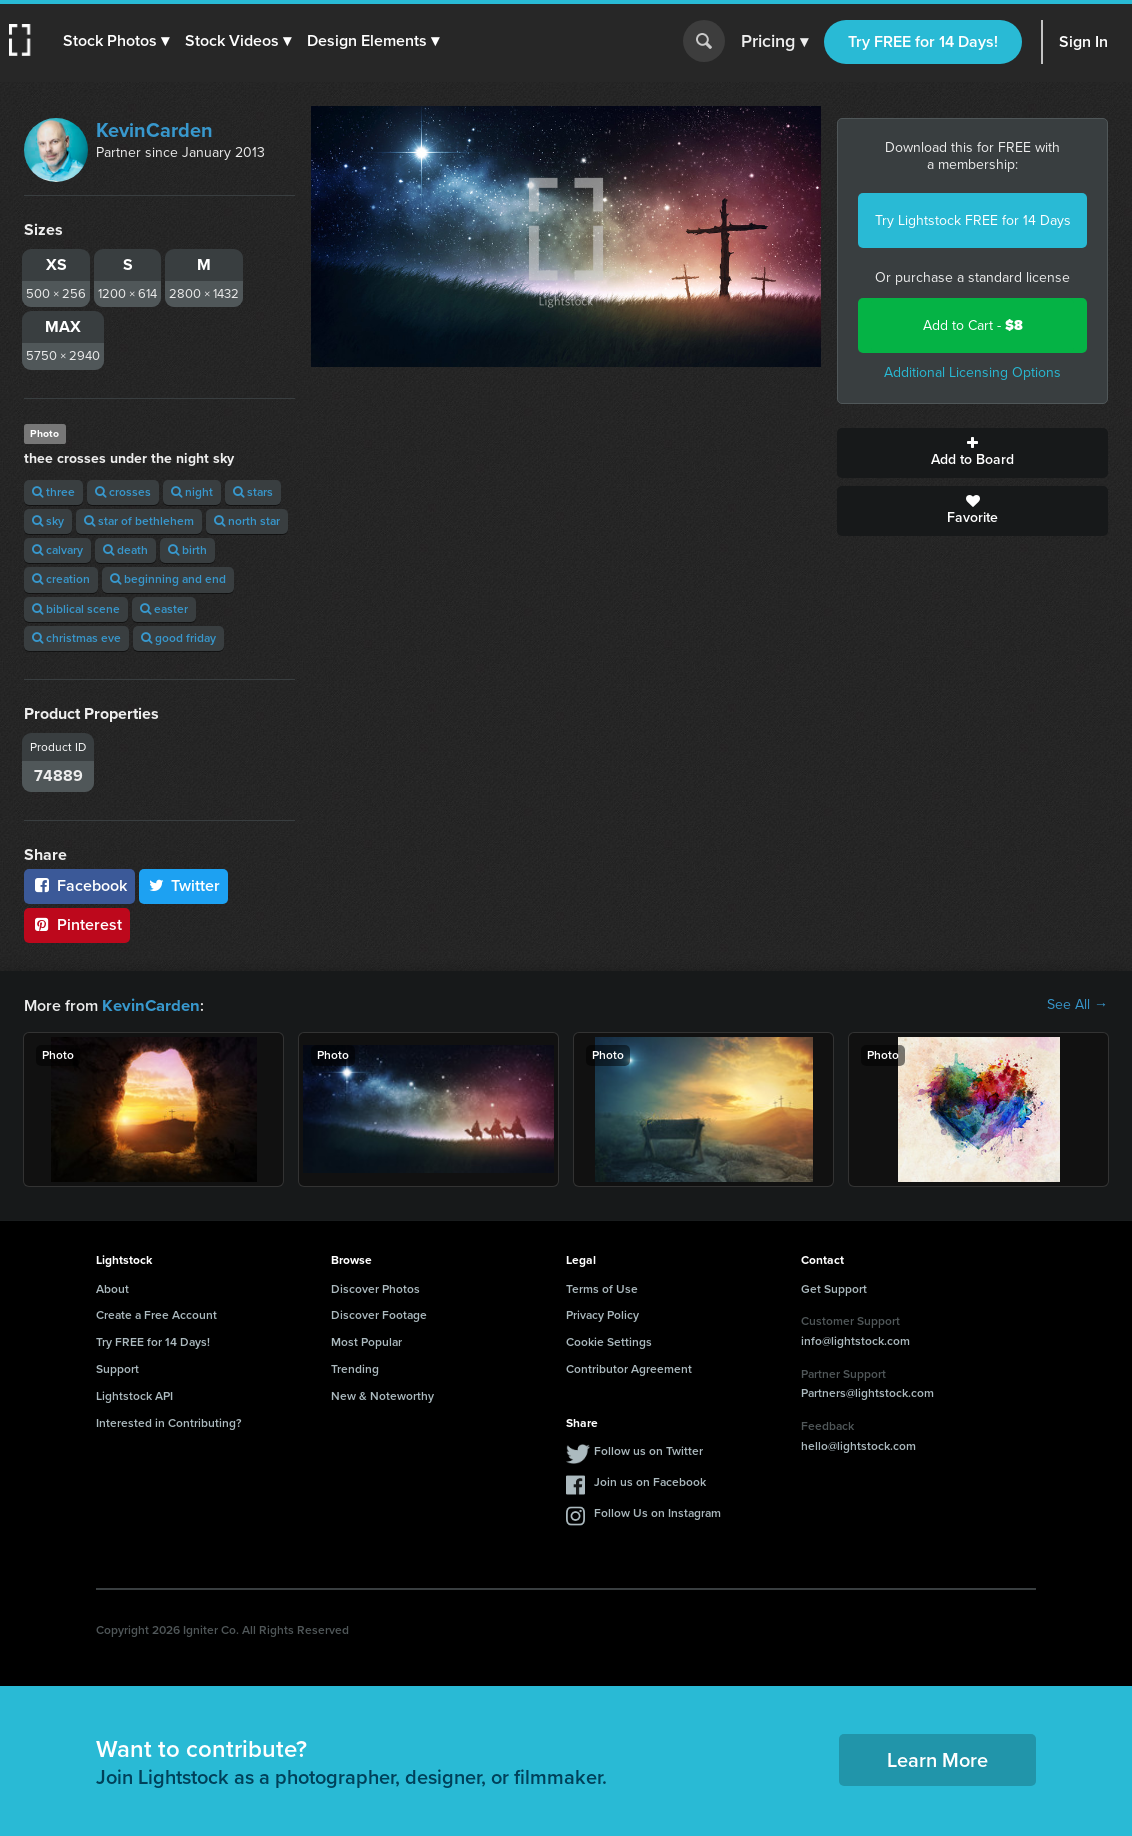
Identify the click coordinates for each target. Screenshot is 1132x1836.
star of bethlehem (139, 521)
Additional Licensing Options (972, 372)
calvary (57, 550)
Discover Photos (375, 1288)
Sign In (1083, 41)
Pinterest (77, 924)
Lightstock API (134, 1395)
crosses (123, 492)
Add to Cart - (973, 325)
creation (61, 579)
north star (247, 521)
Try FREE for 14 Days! (923, 41)
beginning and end (168, 579)
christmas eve (76, 638)
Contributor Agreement (629, 1368)
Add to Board (972, 453)
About (112, 1288)
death (125, 550)
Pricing (774, 42)
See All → (1077, 1005)
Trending (355, 1368)
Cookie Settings (609, 1341)
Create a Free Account (156, 1314)
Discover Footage (379, 1314)
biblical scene (76, 609)
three (53, 492)
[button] (117, 41)
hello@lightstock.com (858, 1445)
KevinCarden (154, 130)
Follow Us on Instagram (657, 1512)
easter (164, 609)
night (192, 492)
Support (117, 1368)
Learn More (937, 1759)
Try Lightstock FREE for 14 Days (973, 220)
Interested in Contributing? (169, 1422)
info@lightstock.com (855, 1340)
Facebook (79, 885)
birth (187, 550)
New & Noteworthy (382, 1395)
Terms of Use (602, 1288)
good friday (178, 638)
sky (48, 521)
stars (253, 492)
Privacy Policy (602, 1314)
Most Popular (366, 1341)
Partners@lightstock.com (867, 1392)
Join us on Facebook (650, 1481)
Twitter (184, 885)
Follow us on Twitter (648, 1450)
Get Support (834, 1288)
